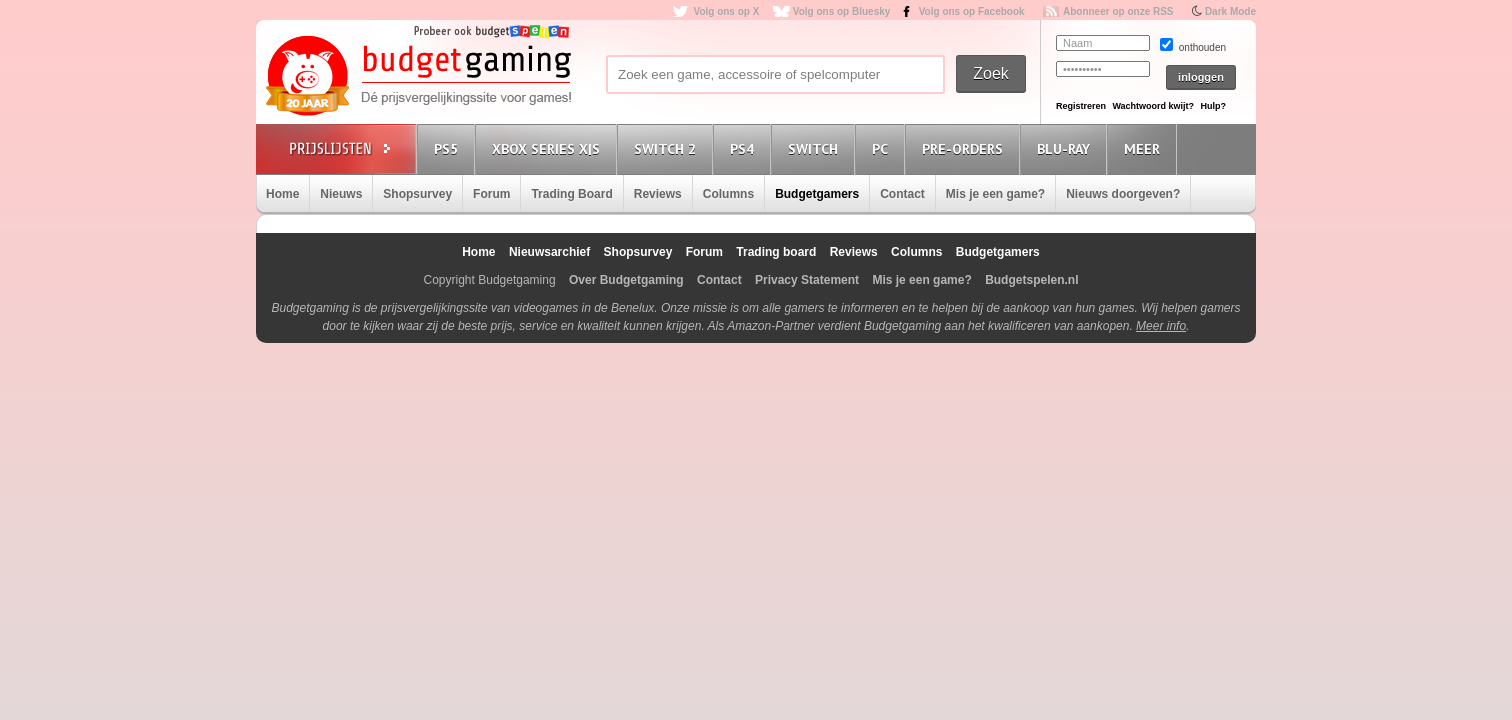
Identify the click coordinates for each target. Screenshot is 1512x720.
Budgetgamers (817, 194)
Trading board (776, 252)
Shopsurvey (417, 194)
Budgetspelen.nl (1031, 280)
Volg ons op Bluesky (842, 11)
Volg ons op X (726, 11)
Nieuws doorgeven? (1123, 194)
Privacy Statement (807, 280)
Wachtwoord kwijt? (1153, 106)
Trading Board (571, 194)
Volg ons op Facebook (972, 11)
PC (883, 148)
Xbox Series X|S (549, 148)
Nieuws (341, 194)
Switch (816, 148)
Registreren (1081, 106)
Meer (1145, 148)
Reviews (658, 194)
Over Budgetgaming (626, 280)
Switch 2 (668, 148)
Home (282, 194)
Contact (902, 194)
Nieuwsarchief (549, 252)
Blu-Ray (1066, 148)
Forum (491, 194)
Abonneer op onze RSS (1118, 11)
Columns (728, 194)
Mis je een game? (995, 194)
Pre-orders (965, 148)
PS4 (745, 148)
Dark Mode (1230, 11)
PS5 (449, 148)
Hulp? (1213, 106)
